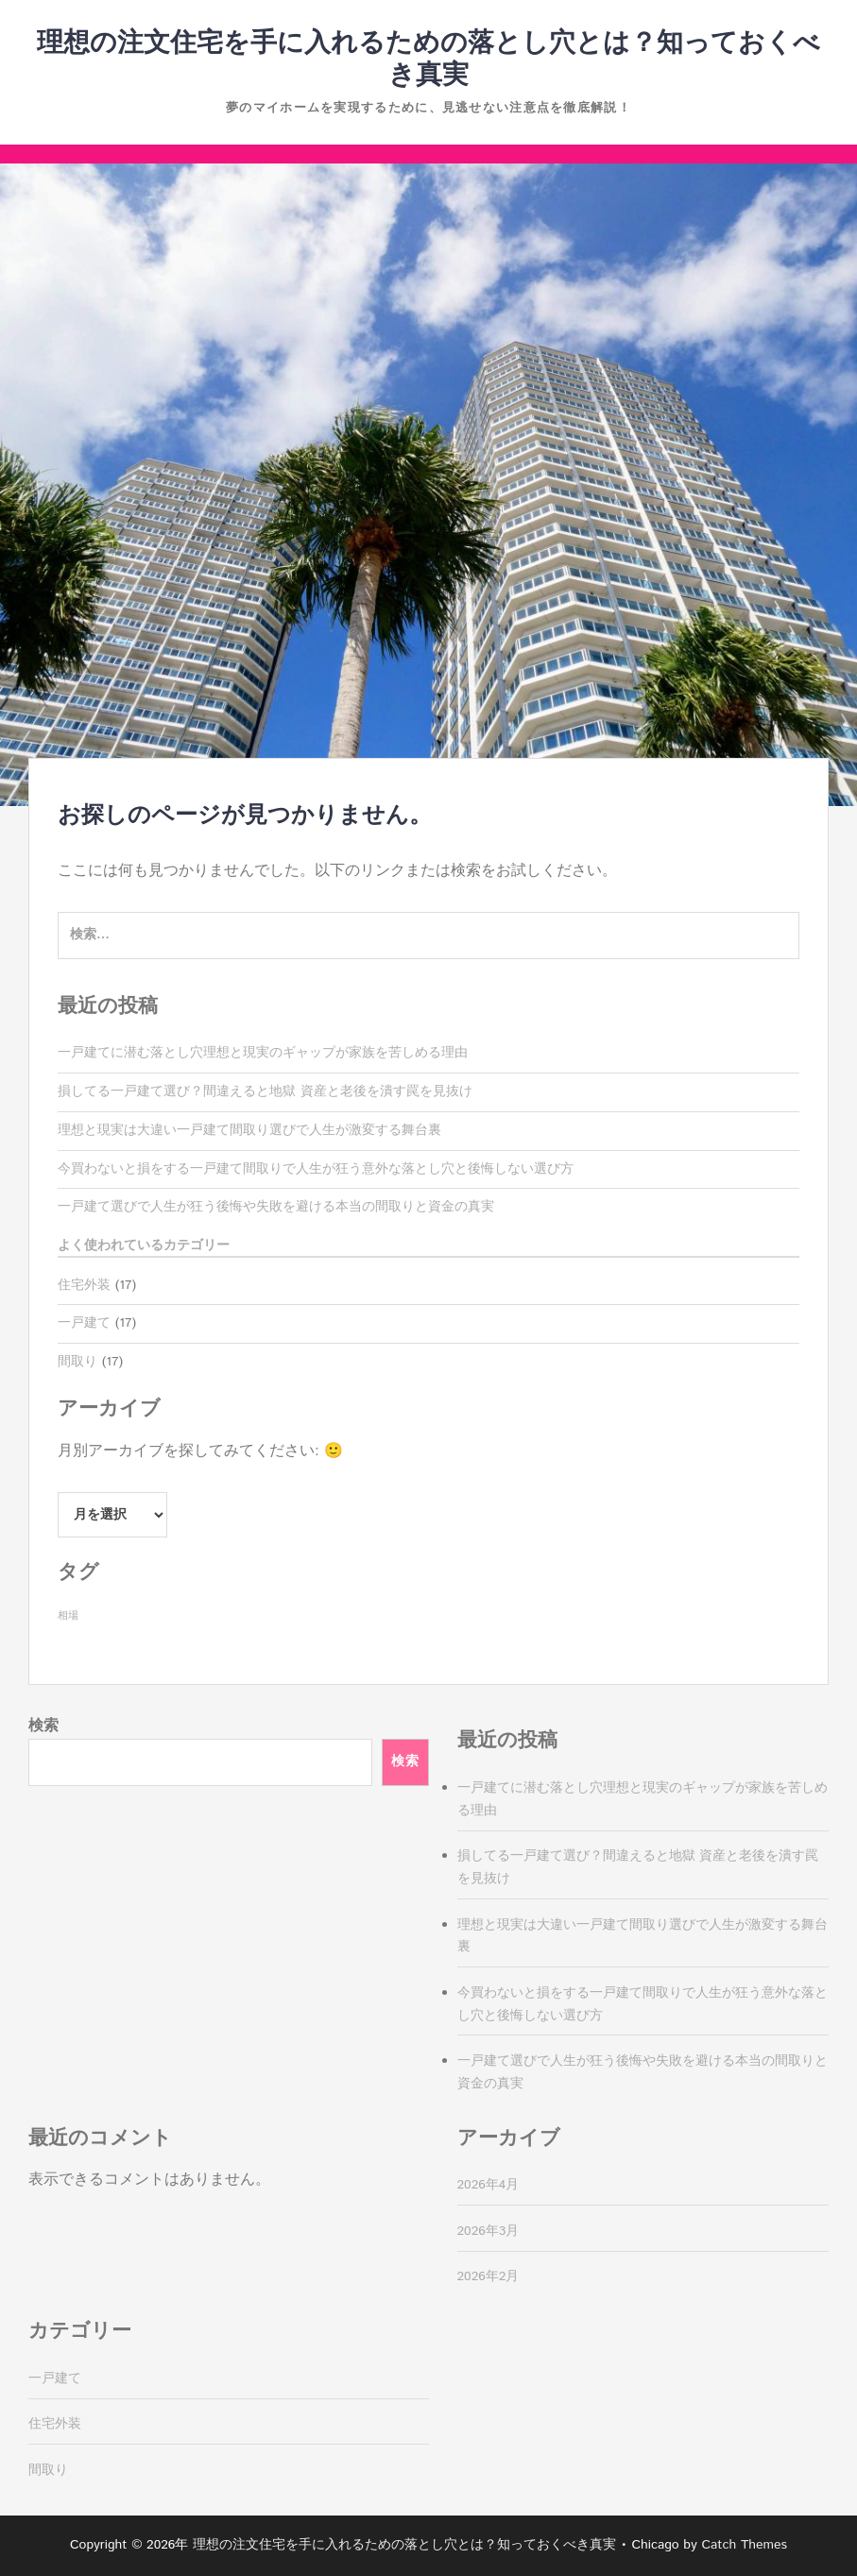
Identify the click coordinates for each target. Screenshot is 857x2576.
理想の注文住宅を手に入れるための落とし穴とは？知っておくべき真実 (428, 59)
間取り (77, 1361)
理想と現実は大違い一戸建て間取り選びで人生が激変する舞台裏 (249, 1130)
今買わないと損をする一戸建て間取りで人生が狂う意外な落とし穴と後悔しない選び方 (316, 1168)
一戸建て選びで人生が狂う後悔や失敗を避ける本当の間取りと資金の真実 (276, 1206)
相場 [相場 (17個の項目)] (68, 1615)
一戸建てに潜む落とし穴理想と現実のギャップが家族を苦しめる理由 (263, 1052)
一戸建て (84, 1323)
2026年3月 (488, 2231)
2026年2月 (488, 2276)
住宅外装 (84, 1285)
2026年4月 (488, 2184)
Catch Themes (744, 2544)
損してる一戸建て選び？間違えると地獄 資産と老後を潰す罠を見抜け (265, 1091)
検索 (43, 1726)
